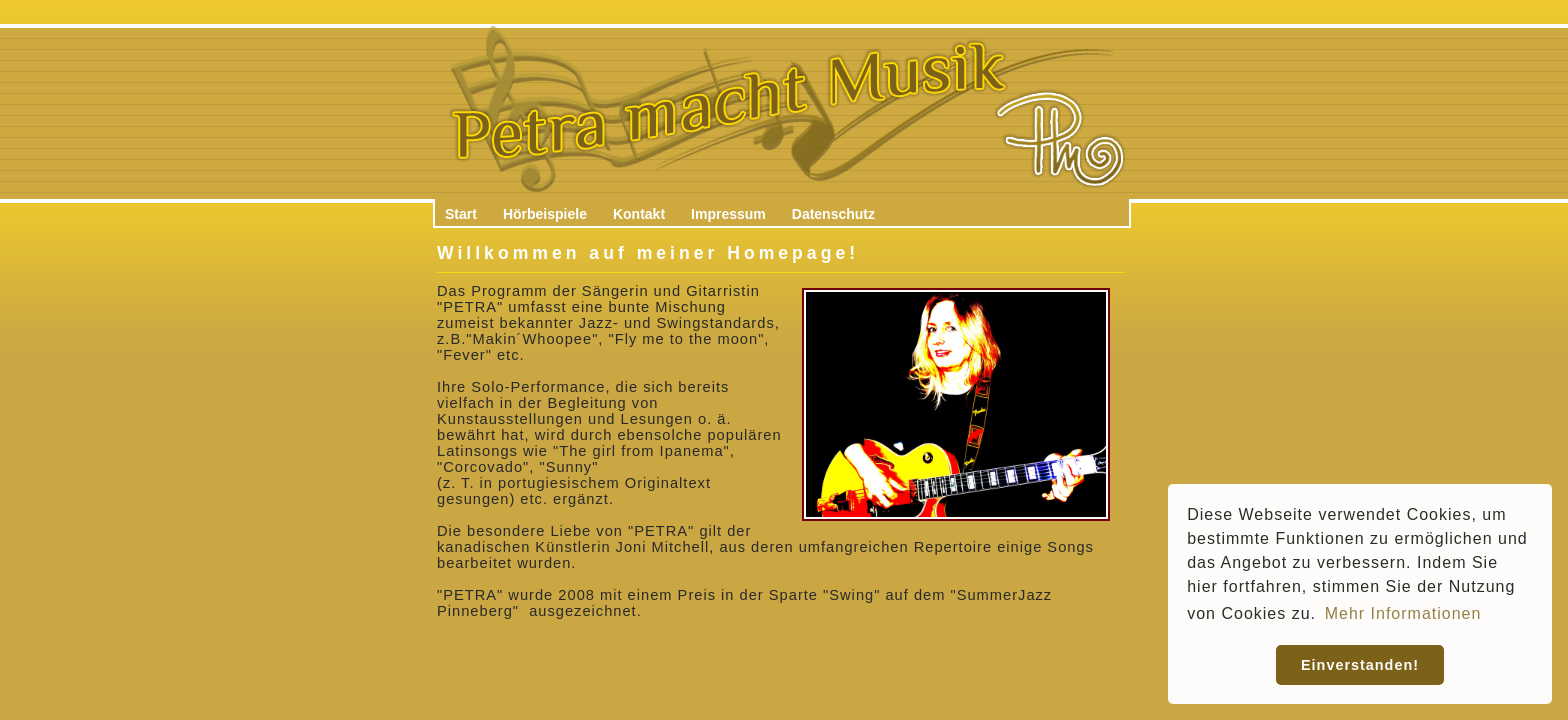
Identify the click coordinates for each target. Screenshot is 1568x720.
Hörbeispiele (545, 214)
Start (461, 214)
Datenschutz (833, 214)
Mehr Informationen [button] (1403, 613)
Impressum (728, 214)
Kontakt (639, 214)
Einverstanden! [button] (1360, 665)
